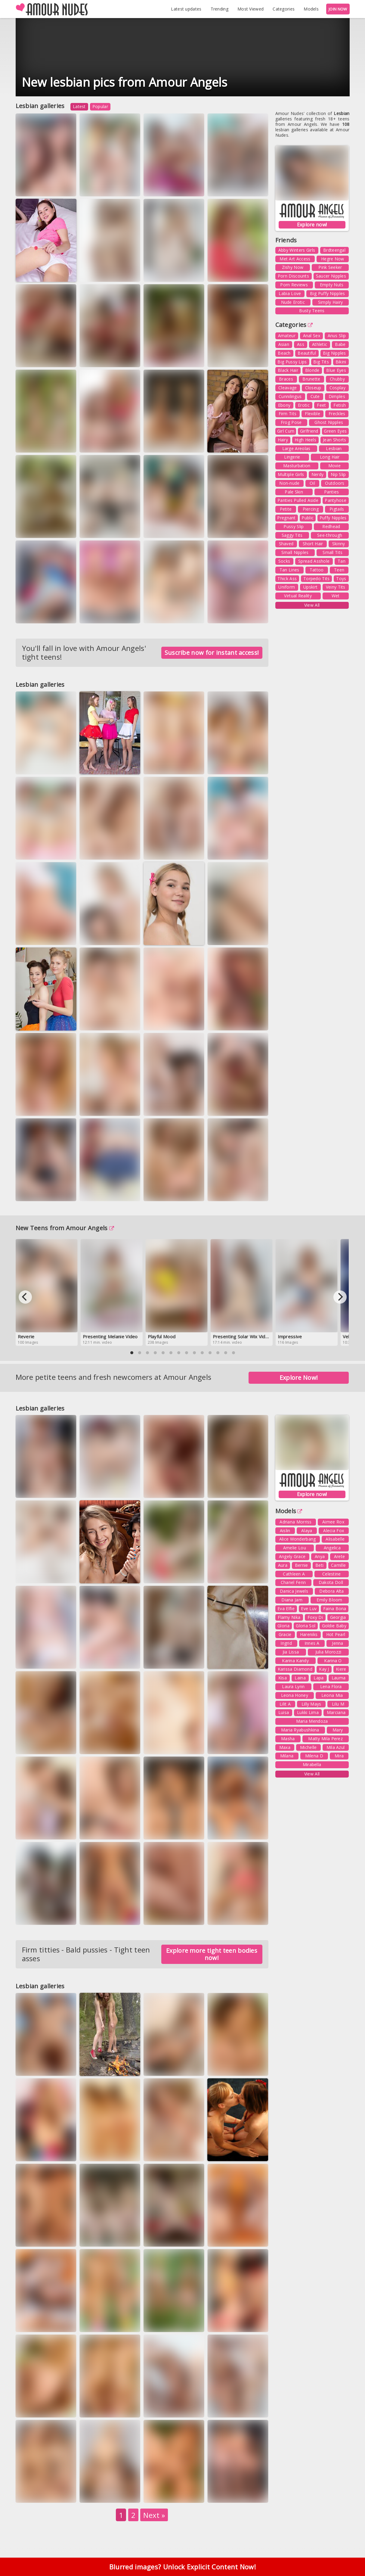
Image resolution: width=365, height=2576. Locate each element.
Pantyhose (335, 500)
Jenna (337, 1643)
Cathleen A (294, 1574)
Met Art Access (295, 259)
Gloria (283, 1626)
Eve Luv (309, 1608)
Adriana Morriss (296, 1522)
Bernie (301, 1565)
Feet (321, 405)
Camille (338, 1565)
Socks (284, 561)
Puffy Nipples (333, 518)
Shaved (286, 543)
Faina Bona (334, 1608)
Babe (340, 344)
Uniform (286, 587)
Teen (339, 570)
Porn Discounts (293, 276)
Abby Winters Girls (296, 250)
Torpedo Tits (316, 578)
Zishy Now (293, 267)
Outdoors (334, 483)
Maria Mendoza (312, 1721)
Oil (312, 483)
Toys (341, 578)
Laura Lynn (293, 1686)
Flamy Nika (289, 1617)
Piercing (311, 509)
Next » (154, 2515)
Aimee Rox (333, 1522)
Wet (336, 596)
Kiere (341, 1669)
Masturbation (297, 465)
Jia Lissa (291, 1652)
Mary (338, 1730)
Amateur (286, 335)
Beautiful (307, 353)
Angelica (332, 1548)
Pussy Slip (293, 526)
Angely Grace (292, 1556)
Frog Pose (291, 422)
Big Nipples (334, 353)
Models (311, 9)
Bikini (341, 362)
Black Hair (288, 370)
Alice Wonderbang (297, 1539)
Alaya (306, 1530)
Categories (284, 9)
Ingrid (286, 1643)
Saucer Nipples (331, 276)
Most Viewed (250, 9)
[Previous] (25, 1297)
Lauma (339, 1678)
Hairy (283, 440)
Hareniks (308, 1634)
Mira (339, 1756)
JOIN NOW (338, 9)
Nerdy (317, 474)
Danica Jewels (294, 1591)
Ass (300, 344)
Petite (286, 509)
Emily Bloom (329, 1600)
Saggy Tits (292, 535)
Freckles (337, 413)
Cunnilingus (290, 396)
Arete (339, 1556)
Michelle (308, 1747)
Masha (288, 1738)
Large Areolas (296, 448)
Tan (341, 561)
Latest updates (186, 9)
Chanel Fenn (293, 1582)
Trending (219, 9)
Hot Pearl (335, 1634)
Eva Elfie (286, 1608)
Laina (300, 1678)
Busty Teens (311, 310)
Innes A (312, 1643)
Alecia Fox (333, 1530)
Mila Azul (335, 1747)
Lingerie (292, 457)
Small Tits (332, 552)
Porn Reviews (294, 285)
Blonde (312, 370)
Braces (286, 379)
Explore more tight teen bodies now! (211, 1954)
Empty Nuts (332, 285)
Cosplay (337, 387)
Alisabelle (335, 1539)
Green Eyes (335, 431)
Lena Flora (331, 1686)
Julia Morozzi (328, 1652)
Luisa (283, 1712)
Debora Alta (331, 1591)
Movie (334, 465)
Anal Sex (311, 335)
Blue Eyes (336, 370)
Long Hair (330, 457)
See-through (329, 535)
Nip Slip (338, 474)
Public (308, 518)
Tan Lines (289, 570)
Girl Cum (285, 431)
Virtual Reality (298, 596)
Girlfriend (309, 431)
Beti (319, 1565)
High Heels (305, 440)
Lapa (318, 1678)
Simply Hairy (330, 302)
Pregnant (286, 518)
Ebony (284, 405)
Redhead (331, 526)
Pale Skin (294, 492)
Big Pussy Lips (292, 362)
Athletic (319, 344)
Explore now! (312, 224)
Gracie (285, 1634)
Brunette (311, 379)
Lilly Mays (311, 1704)
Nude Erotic (293, 302)
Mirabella (312, 1764)
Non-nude (289, 483)
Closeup (313, 387)
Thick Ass (287, 578)
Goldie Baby (334, 1626)
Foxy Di (315, 1617)
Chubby (337, 379)
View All (312, 605)
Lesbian (334, 448)
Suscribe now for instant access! (212, 653)
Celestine (331, 1574)
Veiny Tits (335, 587)
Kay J (324, 1669)
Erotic (304, 405)
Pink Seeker (330, 267)
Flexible (312, 413)
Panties (331, 492)
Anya (320, 1556)
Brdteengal (334, 250)
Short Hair (313, 543)
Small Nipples (295, 552)
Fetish (339, 405)
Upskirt (310, 587)
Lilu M (338, 1704)
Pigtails (336, 509)
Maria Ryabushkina (300, 1730)
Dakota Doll (331, 1582)
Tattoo (317, 570)
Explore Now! (299, 1378)
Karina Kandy (295, 1660)
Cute (315, 396)
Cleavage (287, 387)
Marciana (336, 1712)
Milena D (314, 1756)
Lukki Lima (308, 1712)
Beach (284, 353)
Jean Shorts (334, 440)
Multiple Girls (291, 474)
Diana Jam (291, 1600)
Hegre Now (332, 259)
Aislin (285, 1530)
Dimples (337, 396)
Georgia (338, 1617)
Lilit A (285, 1704)
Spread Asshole (313, 561)
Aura (282, 1565)
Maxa (284, 1747)
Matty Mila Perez (325, 1738)
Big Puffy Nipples (327, 293)
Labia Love (290, 293)
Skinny (338, 543)
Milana (287, 1756)
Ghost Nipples (328, 422)
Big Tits (321, 362)
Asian (283, 344)
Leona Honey (294, 1695)
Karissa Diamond (295, 1669)
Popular (100, 106)
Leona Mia (332, 1695)
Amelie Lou (294, 1548)
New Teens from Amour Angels (65, 1228)
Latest (79, 106)
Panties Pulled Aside (297, 500)
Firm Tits (288, 413)
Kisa (282, 1678)
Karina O (333, 1660)
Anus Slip (337, 335)
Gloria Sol (305, 1626)
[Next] (340, 1297)
